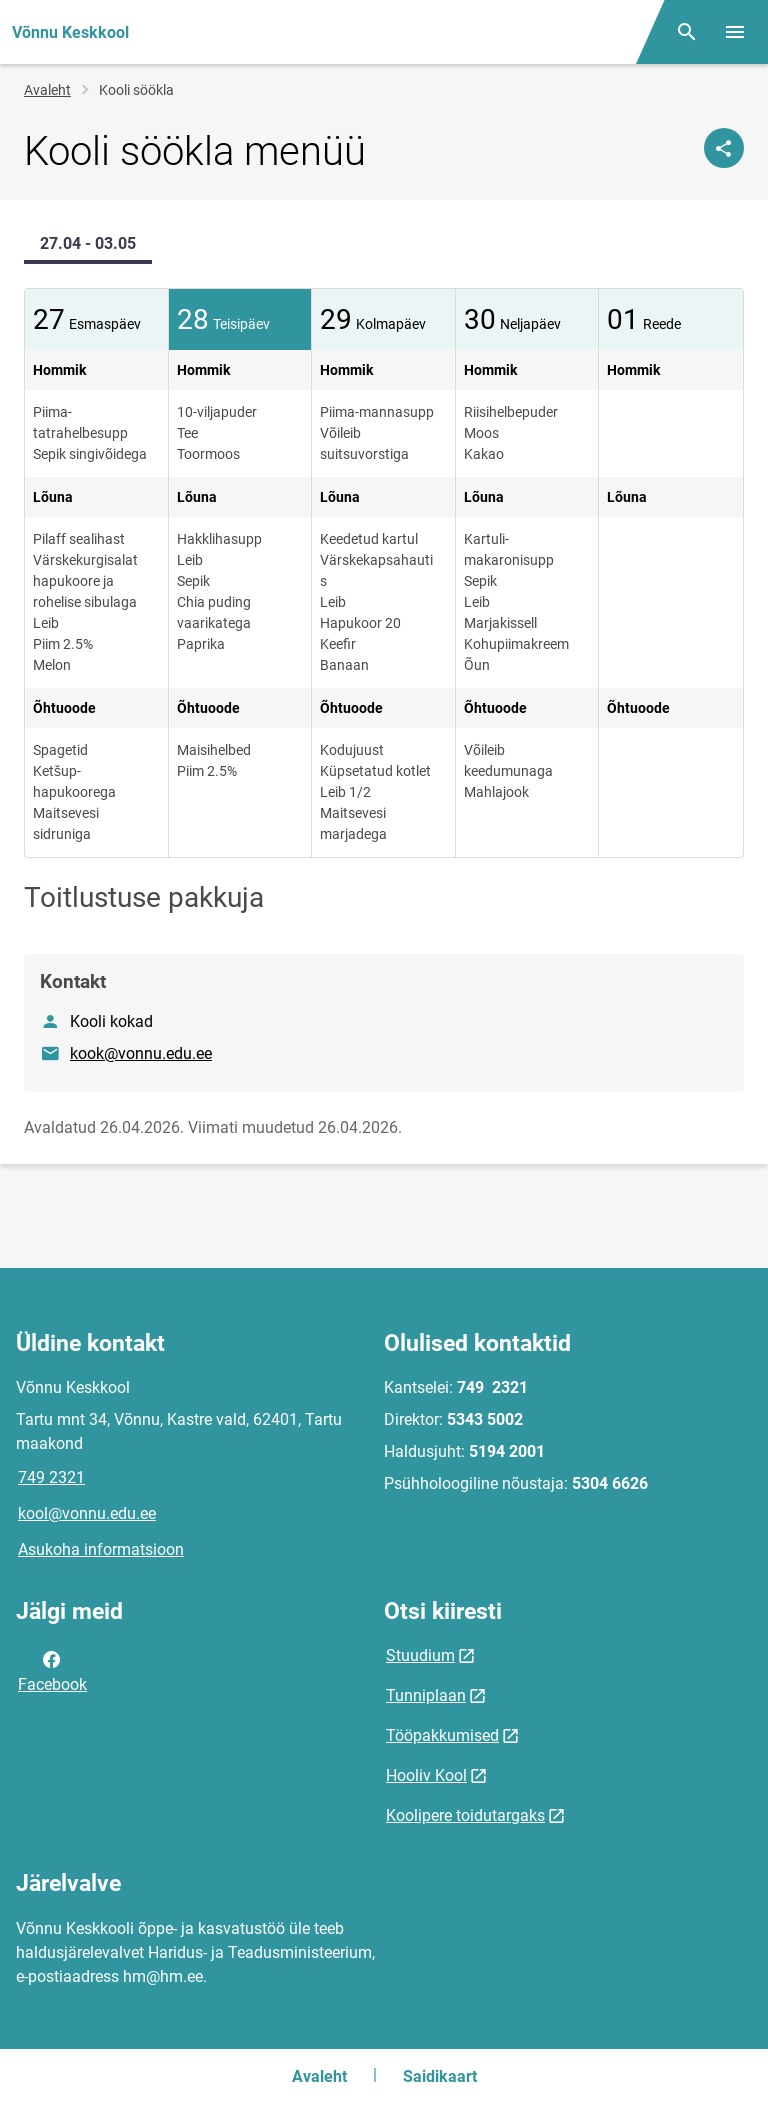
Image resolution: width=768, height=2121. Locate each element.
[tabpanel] (384, 573)
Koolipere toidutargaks (465, 1815)
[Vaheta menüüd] (735, 32)
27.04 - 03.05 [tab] (88, 243)
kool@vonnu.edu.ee (87, 1513)
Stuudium (420, 1655)
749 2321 (51, 1477)
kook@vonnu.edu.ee (141, 1053)
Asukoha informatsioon (101, 1549)
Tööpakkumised (442, 1735)
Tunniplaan (426, 1695)
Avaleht (47, 90)
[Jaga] (724, 148)
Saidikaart (440, 2076)
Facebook (52, 1670)
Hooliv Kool (426, 1775)
